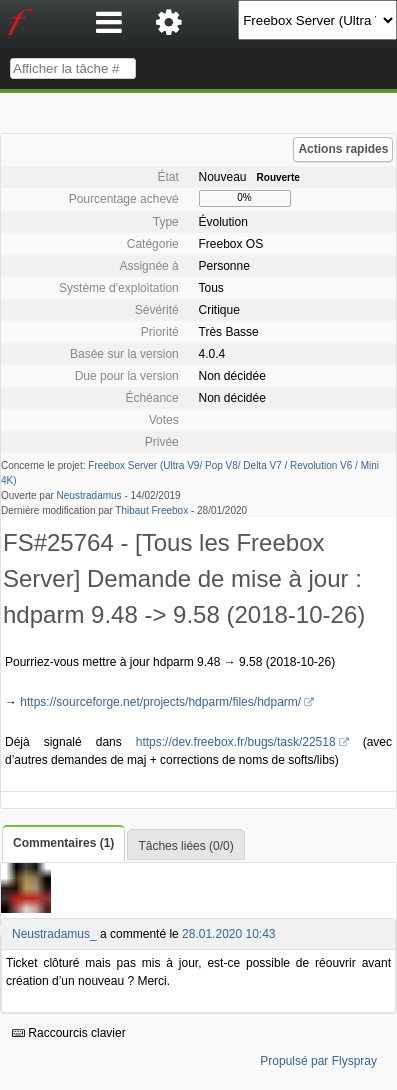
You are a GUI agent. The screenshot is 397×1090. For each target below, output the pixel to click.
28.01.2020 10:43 (228, 934)
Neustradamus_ (54, 934)
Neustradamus (89, 495)
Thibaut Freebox (151, 510)
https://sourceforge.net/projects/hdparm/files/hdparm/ (160, 702)
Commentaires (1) (63, 843)
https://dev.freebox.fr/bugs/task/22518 (236, 742)
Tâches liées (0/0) (185, 846)
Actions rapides (343, 149)
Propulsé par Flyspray (318, 1061)
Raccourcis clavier (69, 1033)
